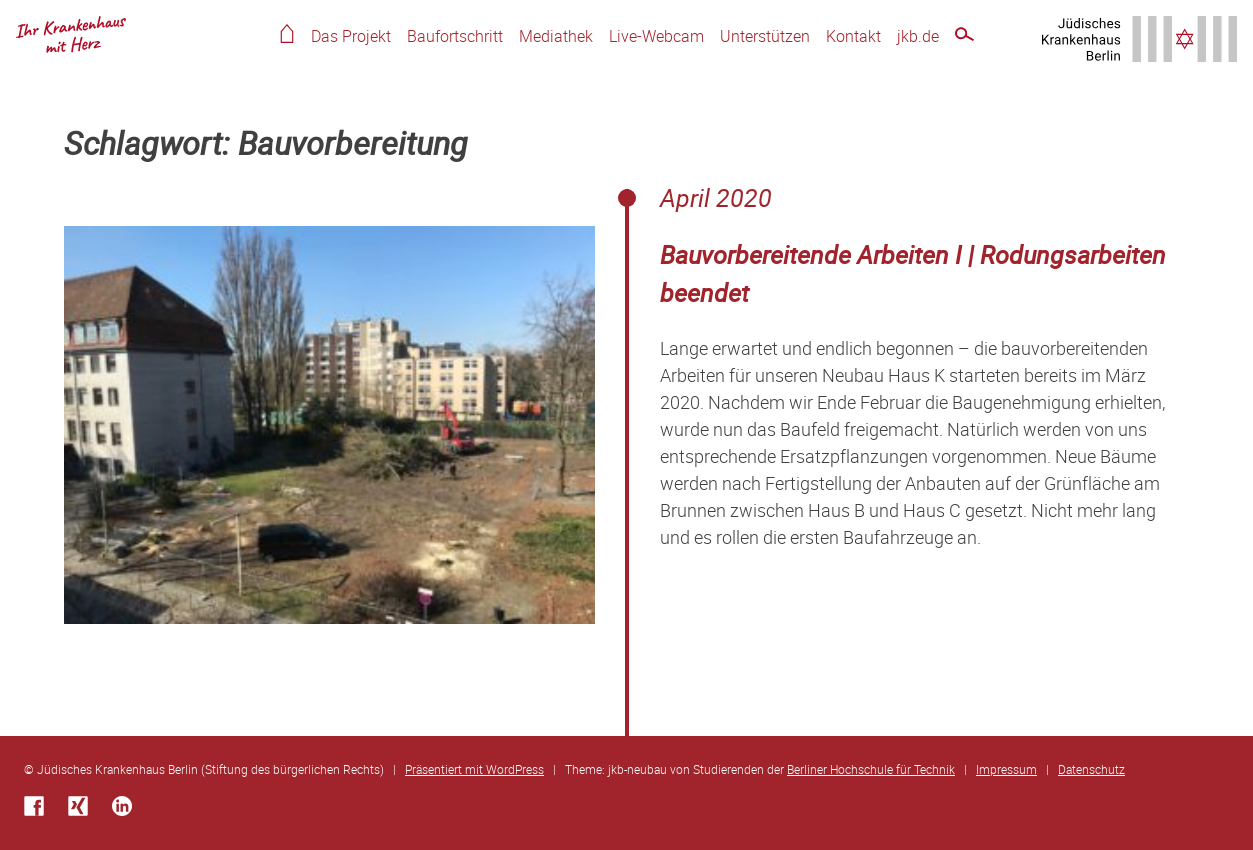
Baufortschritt (455, 36)
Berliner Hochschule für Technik (871, 769)
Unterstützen (765, 36)
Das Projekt (351, 36)
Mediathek (556, 36)
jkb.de (918, 36)
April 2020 (716, 197)
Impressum (1006, 769)
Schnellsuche (964, 37)
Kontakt (853, 36)
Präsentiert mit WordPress (474, 769)
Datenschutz (1091, 769)
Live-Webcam (656, 36)
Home (287, 33)
